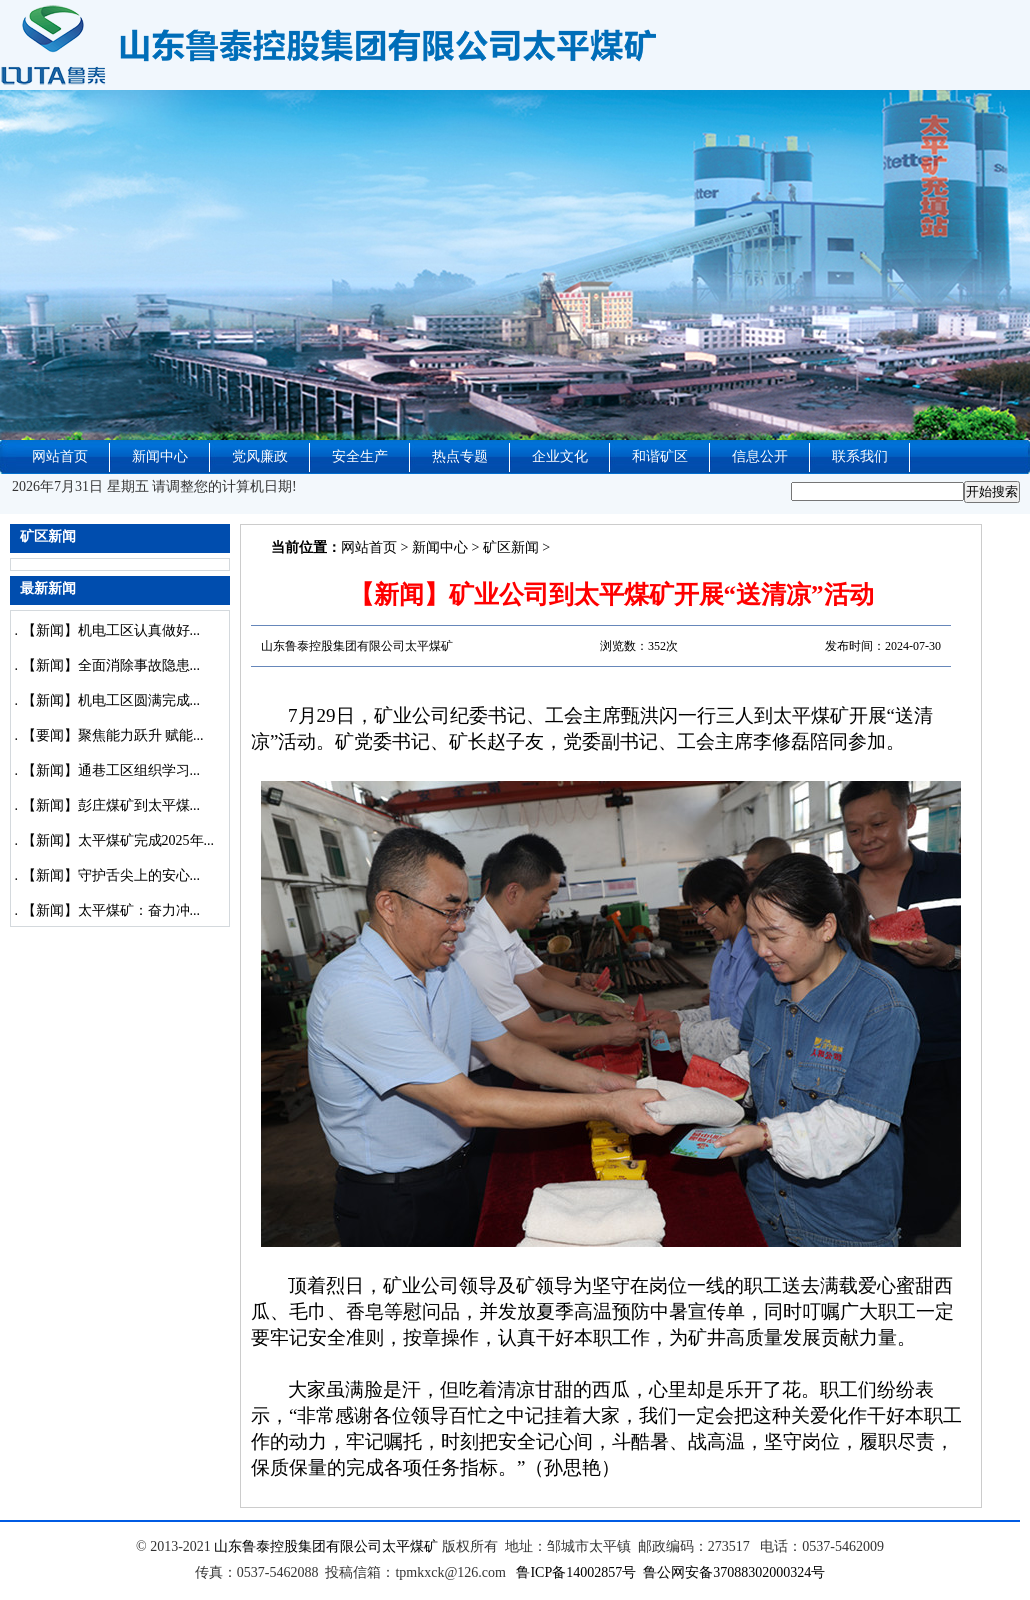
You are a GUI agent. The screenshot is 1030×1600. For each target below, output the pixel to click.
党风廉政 (260, 456)
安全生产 (360, 456)
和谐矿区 (660, 456)
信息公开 (760, 456)
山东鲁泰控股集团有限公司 (298, 1546)
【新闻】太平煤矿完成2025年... (118, 840)
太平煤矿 (410, 1546)
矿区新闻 (511, 547)
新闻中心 (160, 456)
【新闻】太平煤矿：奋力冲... (111, 910)
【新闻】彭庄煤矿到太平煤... (111, 805)
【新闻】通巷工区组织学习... (111, 770)
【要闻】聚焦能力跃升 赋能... (113, 735)
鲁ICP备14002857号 (576, 1572)
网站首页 (60, 456)
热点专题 (460, 456)
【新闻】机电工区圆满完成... (111, 700)
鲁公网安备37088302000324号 (734, 1572)
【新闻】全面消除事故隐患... (111, 665)
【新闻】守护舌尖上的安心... (111, 875)
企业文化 (560, 456)
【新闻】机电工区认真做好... (111, 630)
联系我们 (860, 456)
